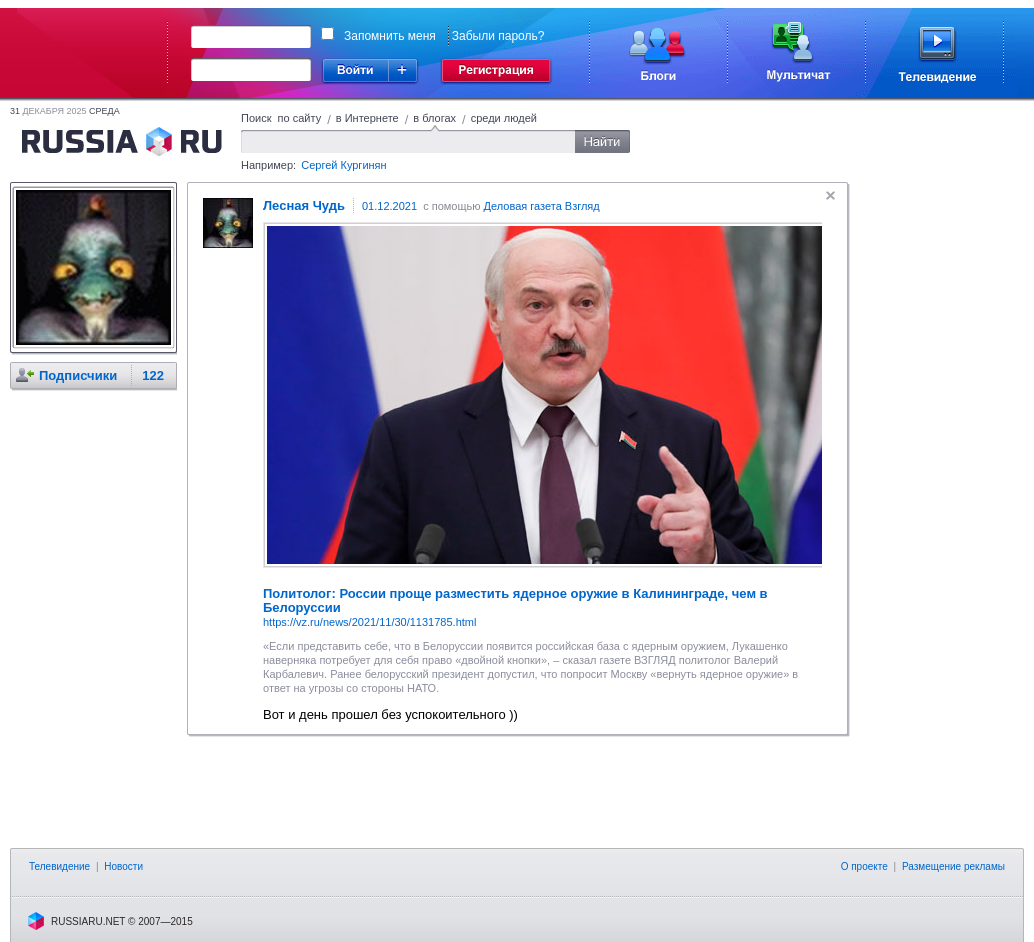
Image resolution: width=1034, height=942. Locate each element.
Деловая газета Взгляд (542, 206)
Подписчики (78, 375)
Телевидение (59, 866)
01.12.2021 (389, 206)
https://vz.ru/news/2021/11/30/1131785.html (369, 622)
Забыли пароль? (498, 36)
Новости (123, 866)
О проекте (864, 866)
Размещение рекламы (953, 866)
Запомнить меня (390, 36)
